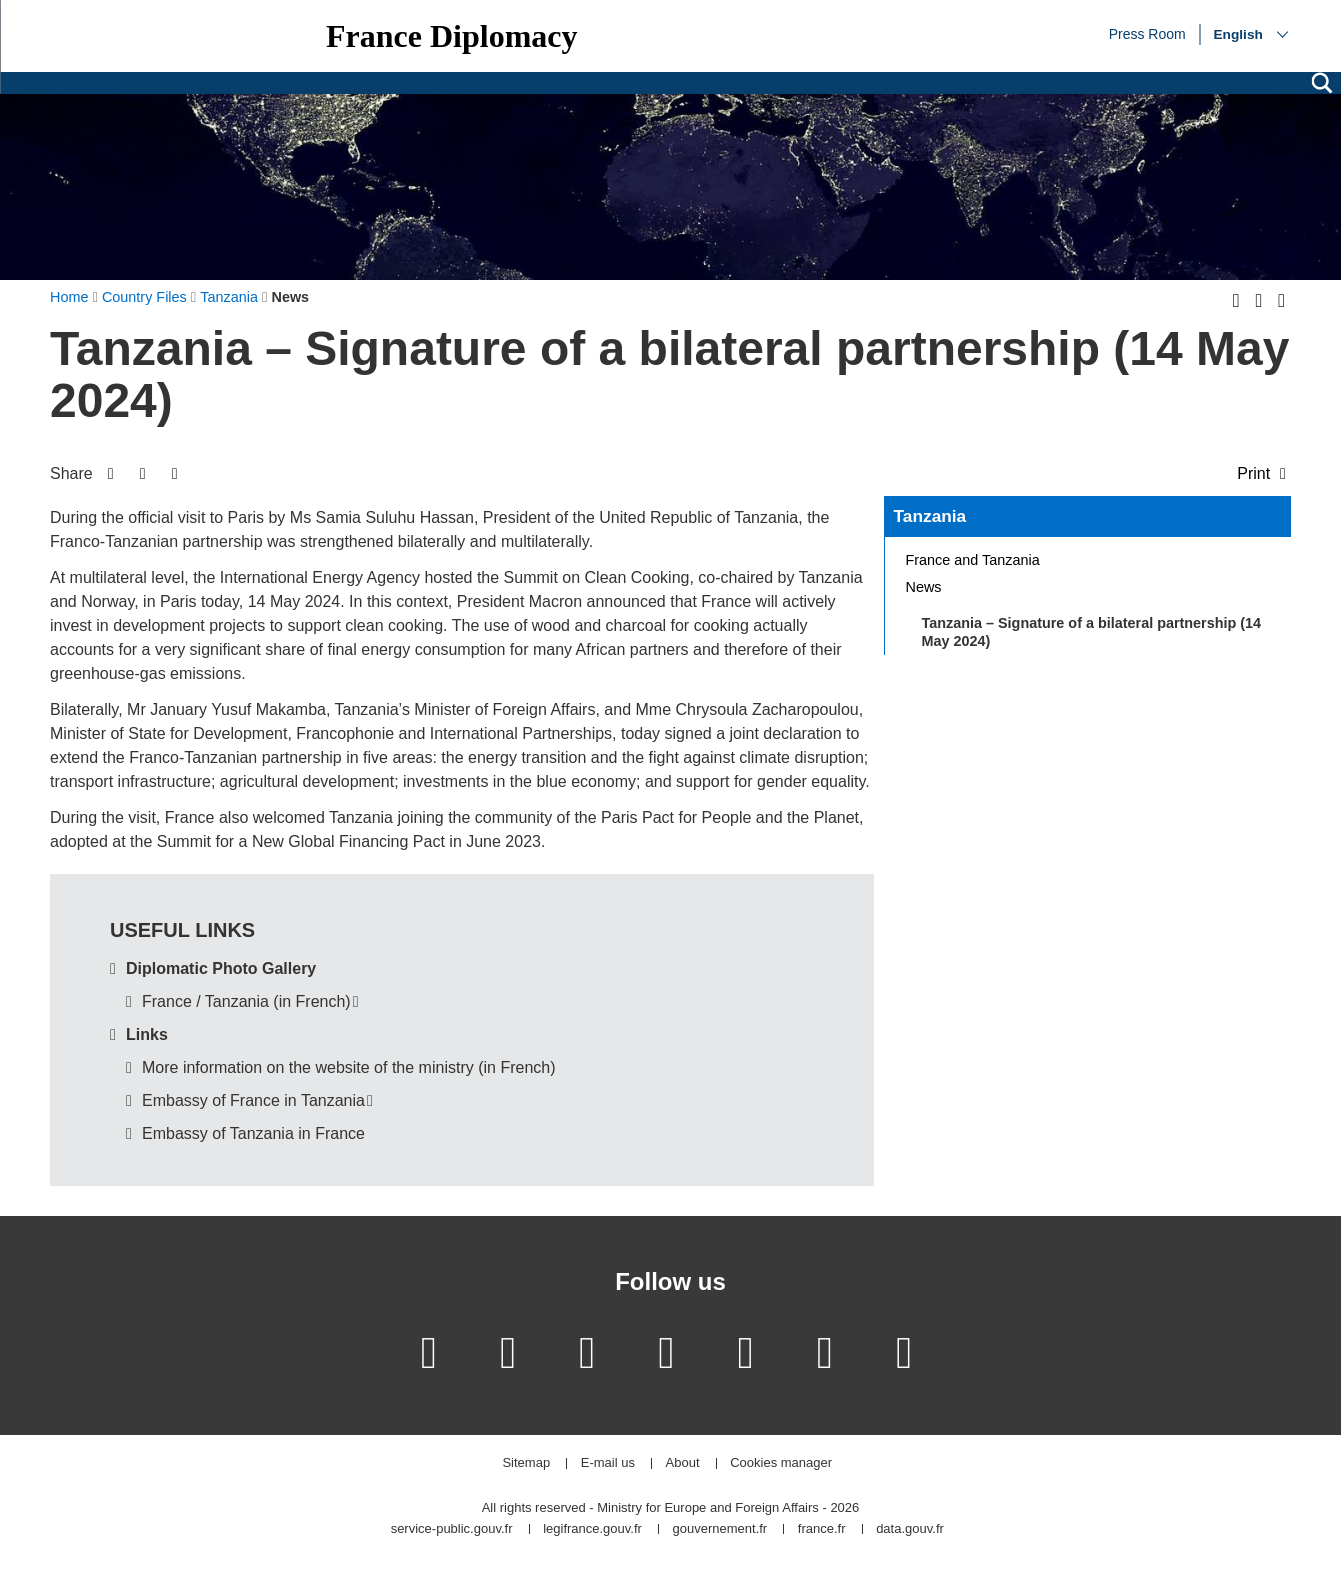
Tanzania (930, 516)
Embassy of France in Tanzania (253, 1100)
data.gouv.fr (910, 1529)
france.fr (822, 1529)
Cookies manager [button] (781, 1463)
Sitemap (526, 1463)
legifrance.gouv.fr (592, 1529)
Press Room (1147, 33)
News (924, 587)
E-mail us (608, 1463)
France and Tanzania (973, 560)
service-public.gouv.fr (452, 1529)
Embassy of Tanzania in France (253, 1133)
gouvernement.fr (720, 1529)
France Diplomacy (452, 36)
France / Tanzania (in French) (246, 1001)
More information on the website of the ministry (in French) (349, 1067)
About (683, 1463)
